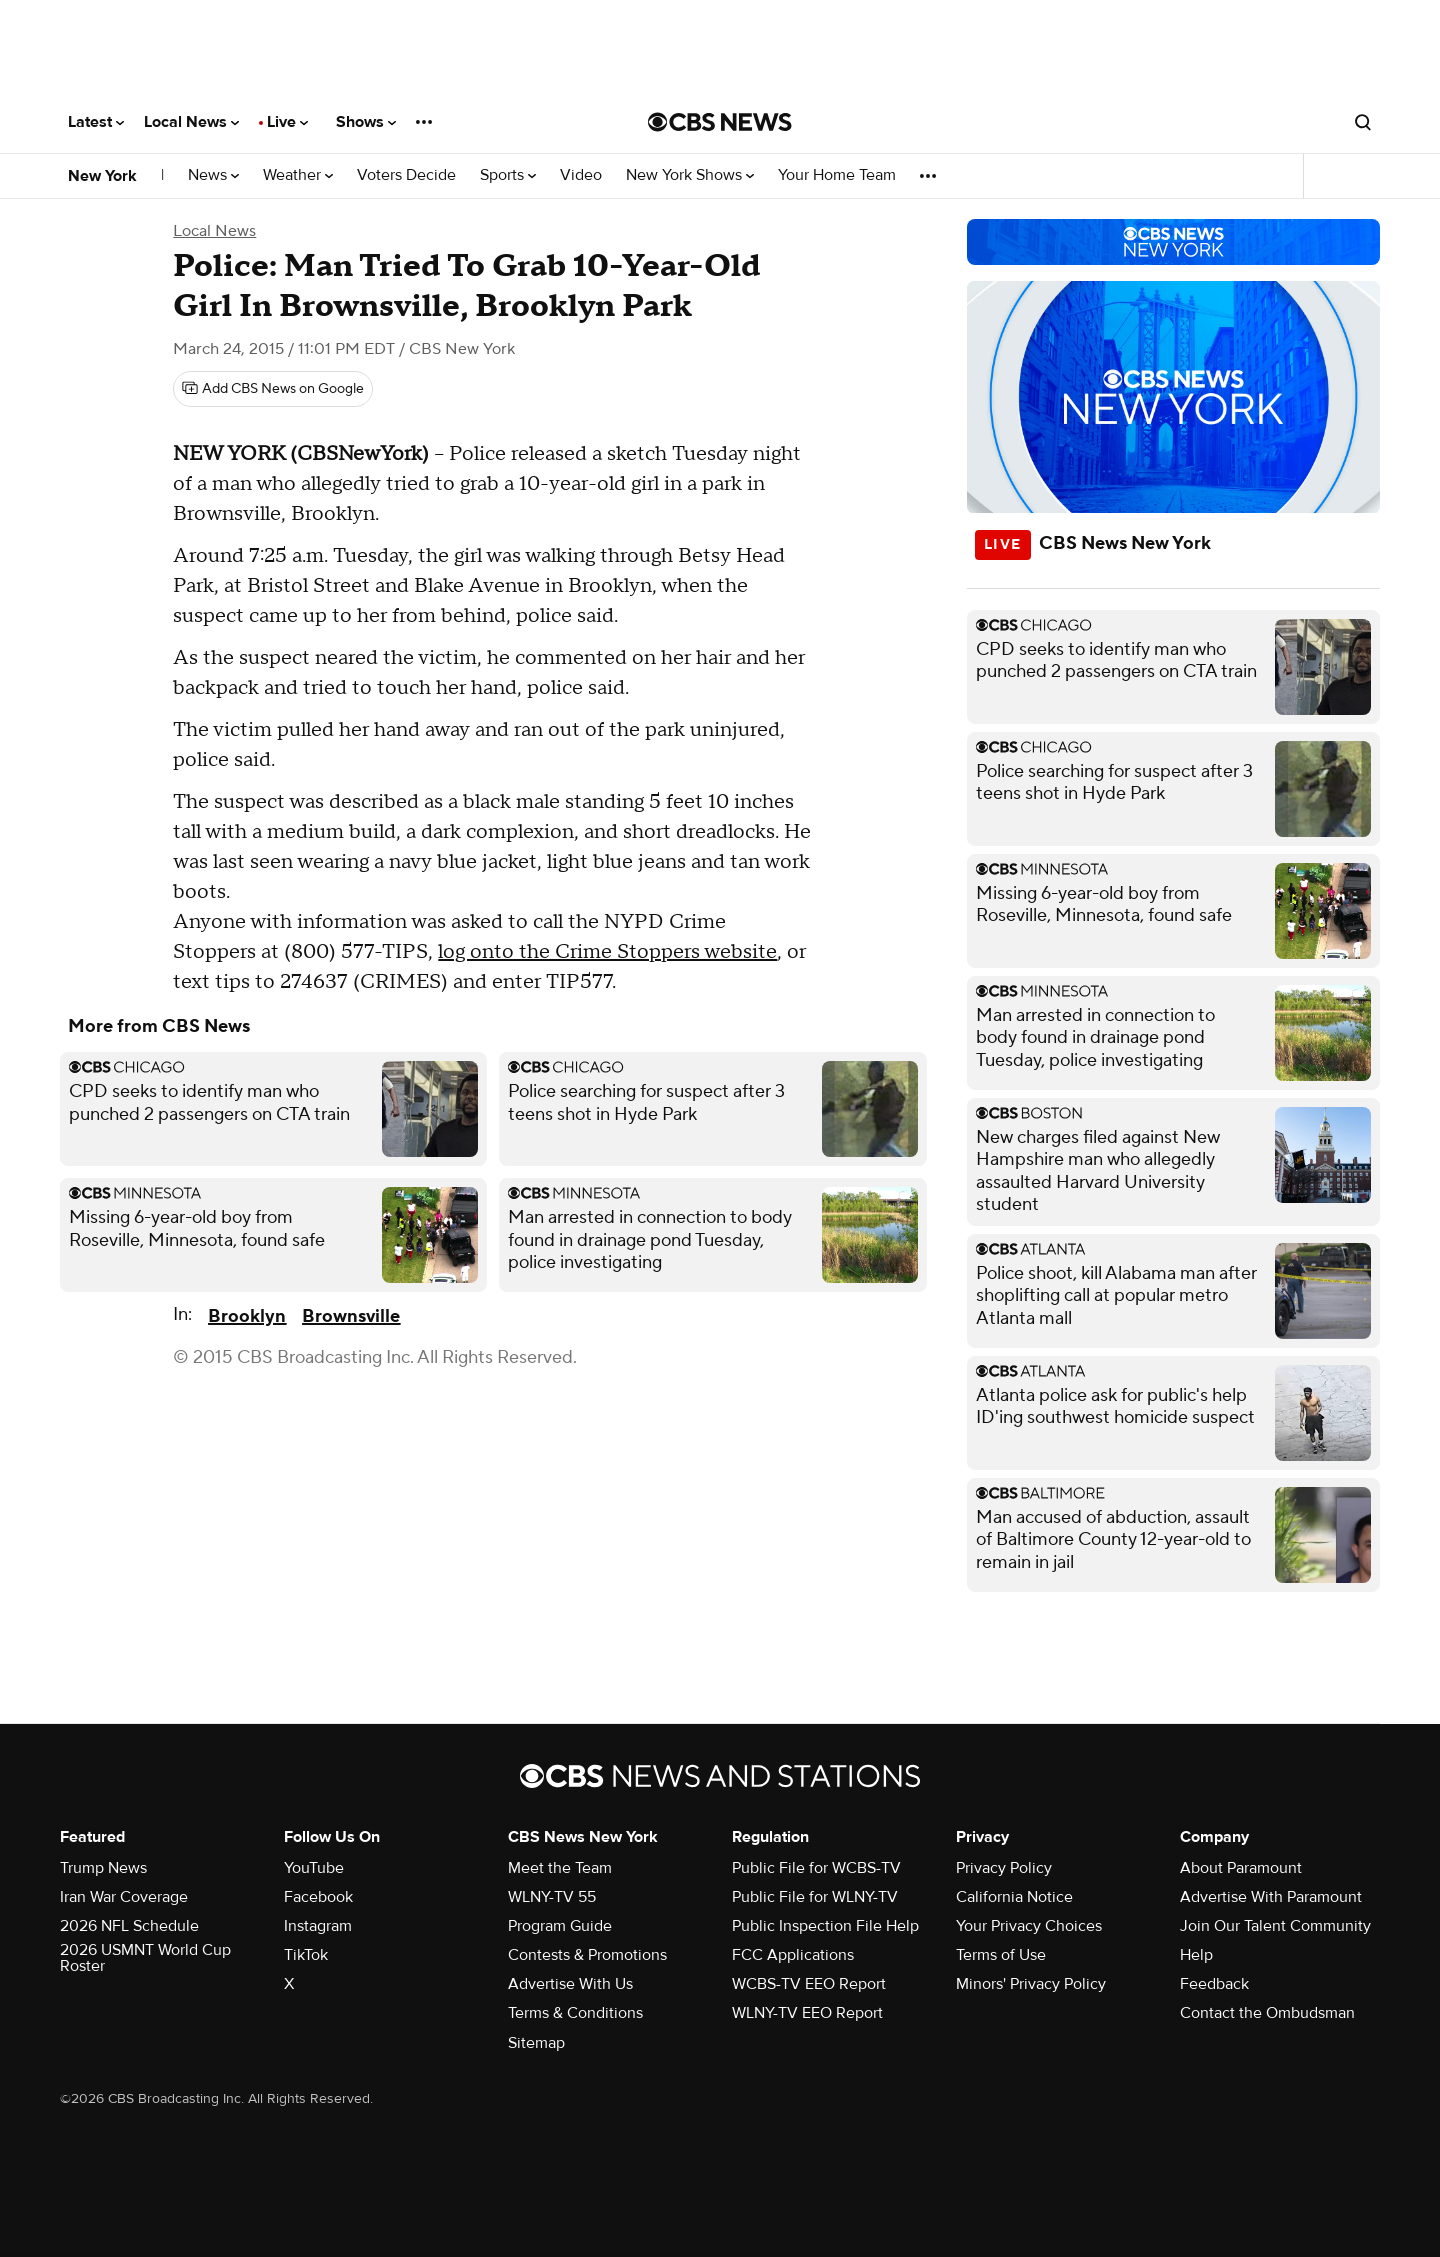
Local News (191, 122)
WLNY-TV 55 (552, 1897)
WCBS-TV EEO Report (809, 1984)
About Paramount (1241, 1868)
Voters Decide (406, 175)
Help (1196, 1955)
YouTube (314, 1868)
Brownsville (351, 1316)
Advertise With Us (570, 1984)
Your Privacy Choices (1029, 1926)
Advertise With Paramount (1271, 1897)
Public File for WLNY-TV (815, 1897)
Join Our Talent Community (1275, 1926)
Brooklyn (247, 1316)
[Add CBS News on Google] (273, 389)
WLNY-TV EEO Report (807, 2013)
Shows (366, 122)
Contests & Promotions (587, 1955)
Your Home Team (837, 175)
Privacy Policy (1004, 1868)
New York (102, 176)
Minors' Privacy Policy (1031, 1984)
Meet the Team (560, 1868)
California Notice (1014, 1897)
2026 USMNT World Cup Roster (145, 1958)
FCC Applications (793, 1955)
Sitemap (536, 2043)
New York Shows (690, 175)
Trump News (103, 1868)
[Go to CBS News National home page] (720, 122)
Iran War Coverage (124, 1897)
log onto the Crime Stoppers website (607, 952)
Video (581, 175)
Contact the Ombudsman (1267, 2013)
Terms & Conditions (575, 2013)
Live (287, 122)
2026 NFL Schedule (129, 1926)
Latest (96, 122)
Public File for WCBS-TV (816, 1868)
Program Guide (560, 1926)
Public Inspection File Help (825, 1926)
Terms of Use (1001, 1955)
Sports (508, 175)
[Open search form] (1363, 122)
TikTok (306, 1955)
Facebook (318, 1897)
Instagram (318, 1926)
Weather (298, 175)
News (213, 175)
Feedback (1214, 1984)
